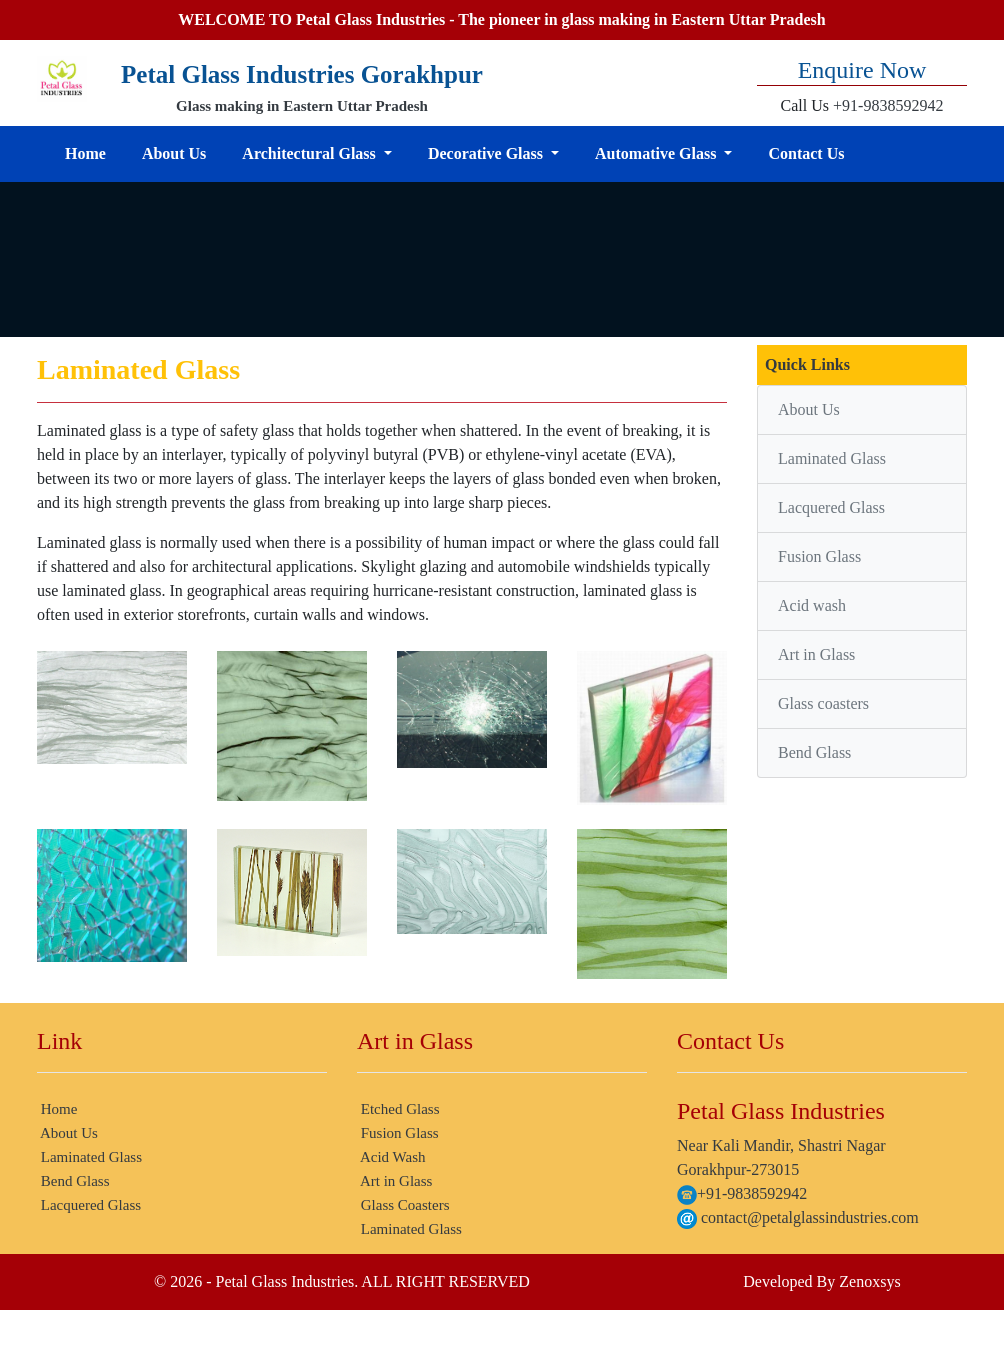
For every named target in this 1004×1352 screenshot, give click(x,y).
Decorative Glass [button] (487, 153)
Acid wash (812, 605)
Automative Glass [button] (657, 153)
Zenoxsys (869, 1281)
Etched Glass (398, 1109)
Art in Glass (816, 654)
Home (85, 153)
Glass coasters (823, 703)
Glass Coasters (403, 1205)
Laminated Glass (832, 458)
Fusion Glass (819, 556)
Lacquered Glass (831, 507)
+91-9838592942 (888, 105)
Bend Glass (814, 752)
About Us (174, 153)
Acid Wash (391, 1157)
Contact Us (806, 153)
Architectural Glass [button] (310, 153)
